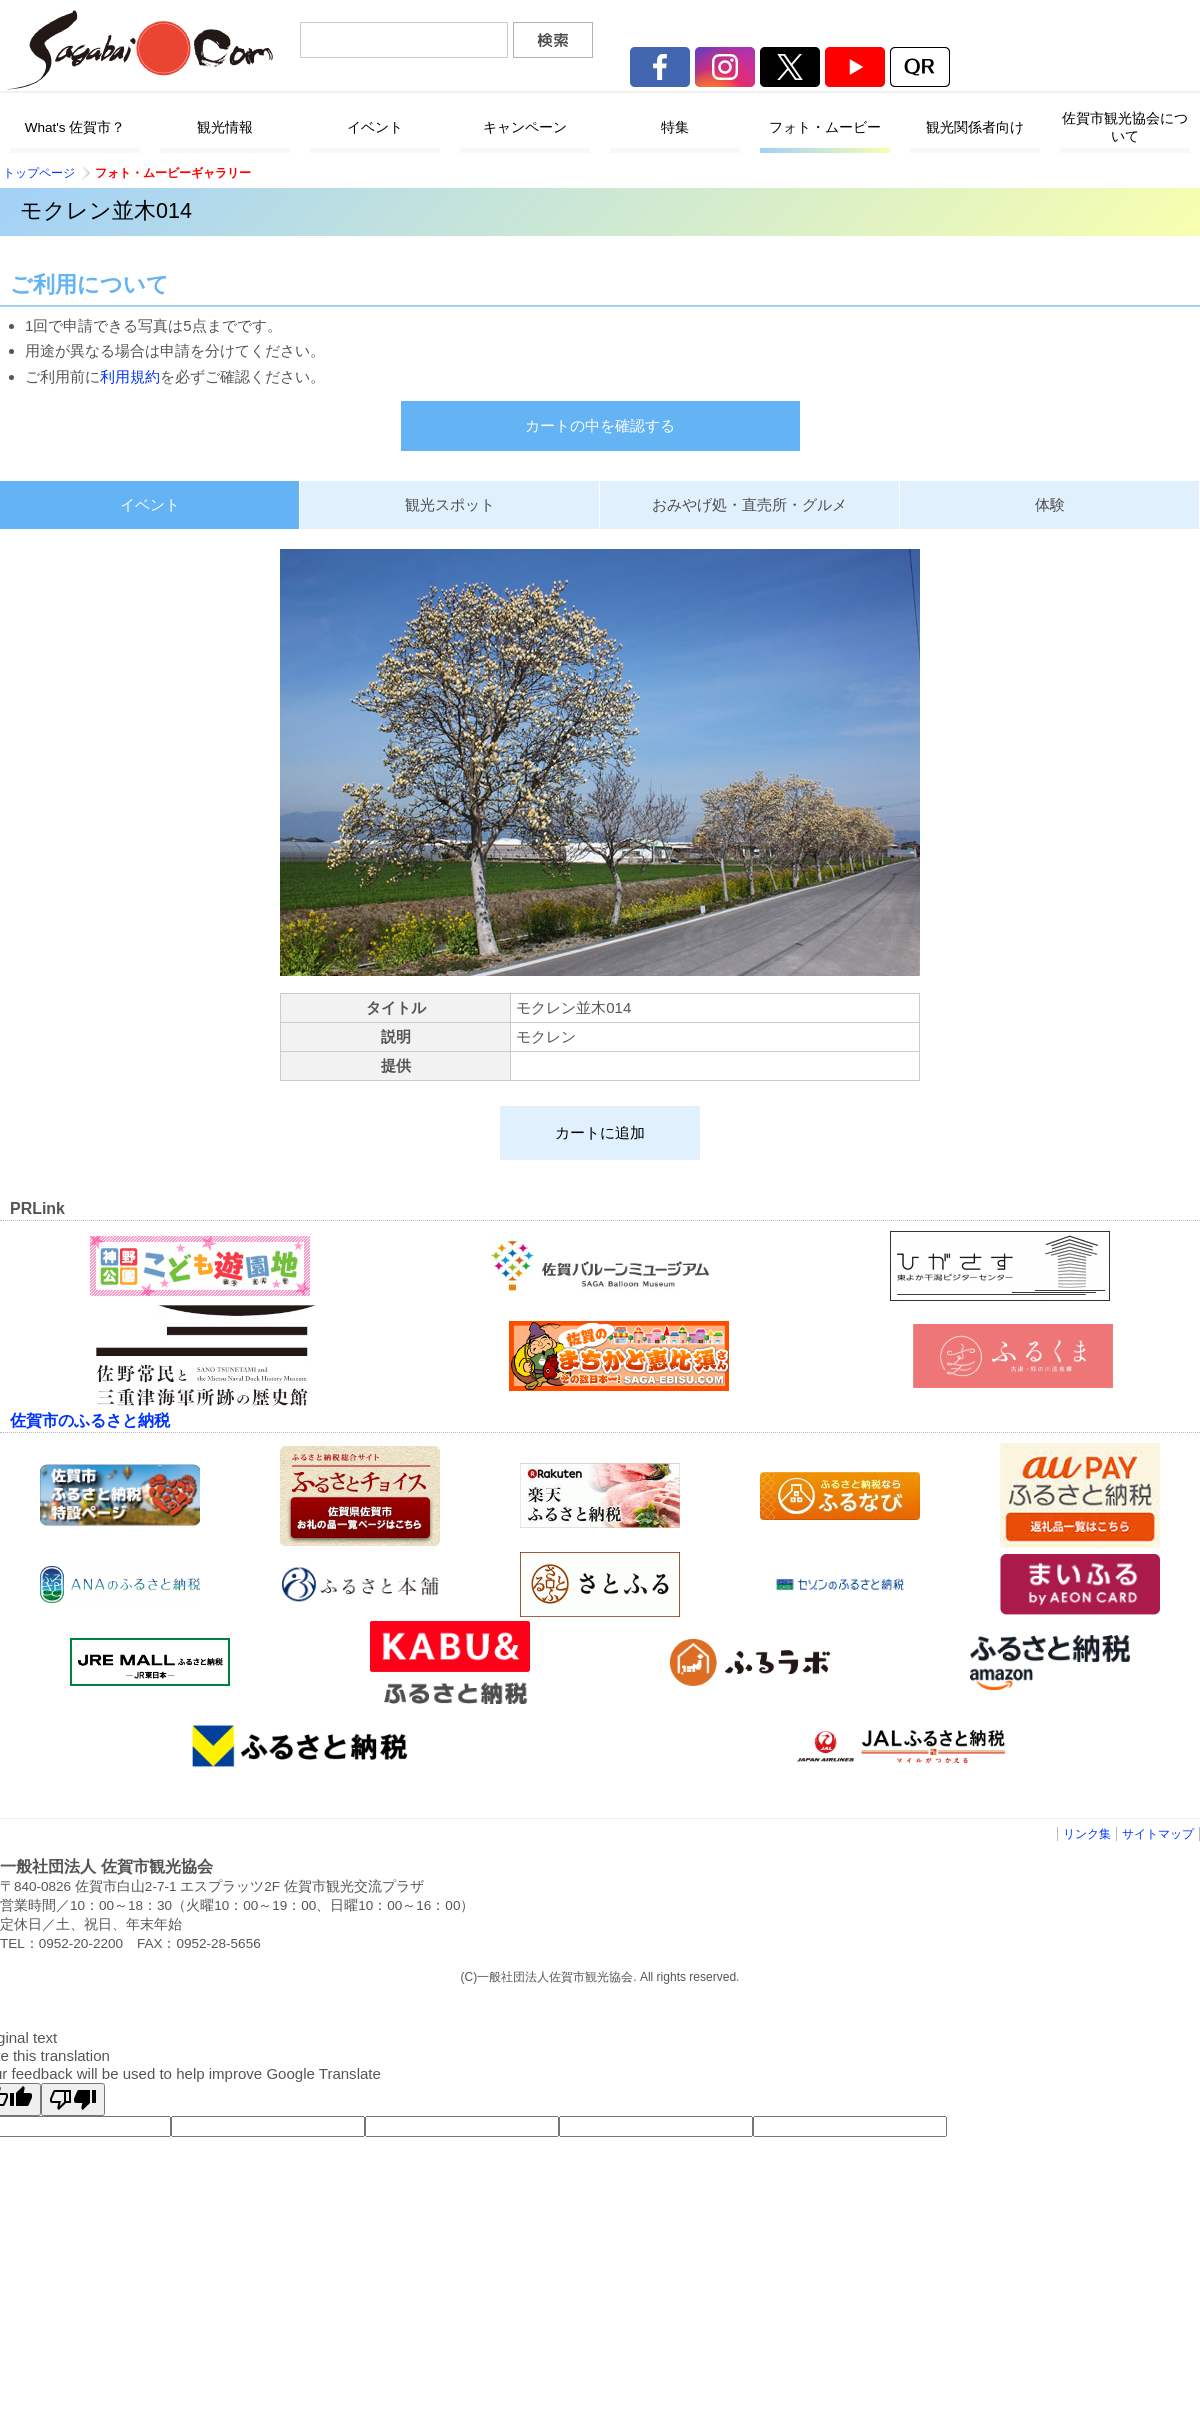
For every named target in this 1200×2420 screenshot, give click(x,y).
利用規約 (130, 376)
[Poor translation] (73, 2099)
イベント (150, 504)
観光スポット (450, 504)
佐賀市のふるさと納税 (90, 1420)
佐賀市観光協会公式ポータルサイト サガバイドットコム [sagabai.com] (140, 50)
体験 (1050, 504)
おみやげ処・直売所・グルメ (749, 504)
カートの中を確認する (600, 425)
